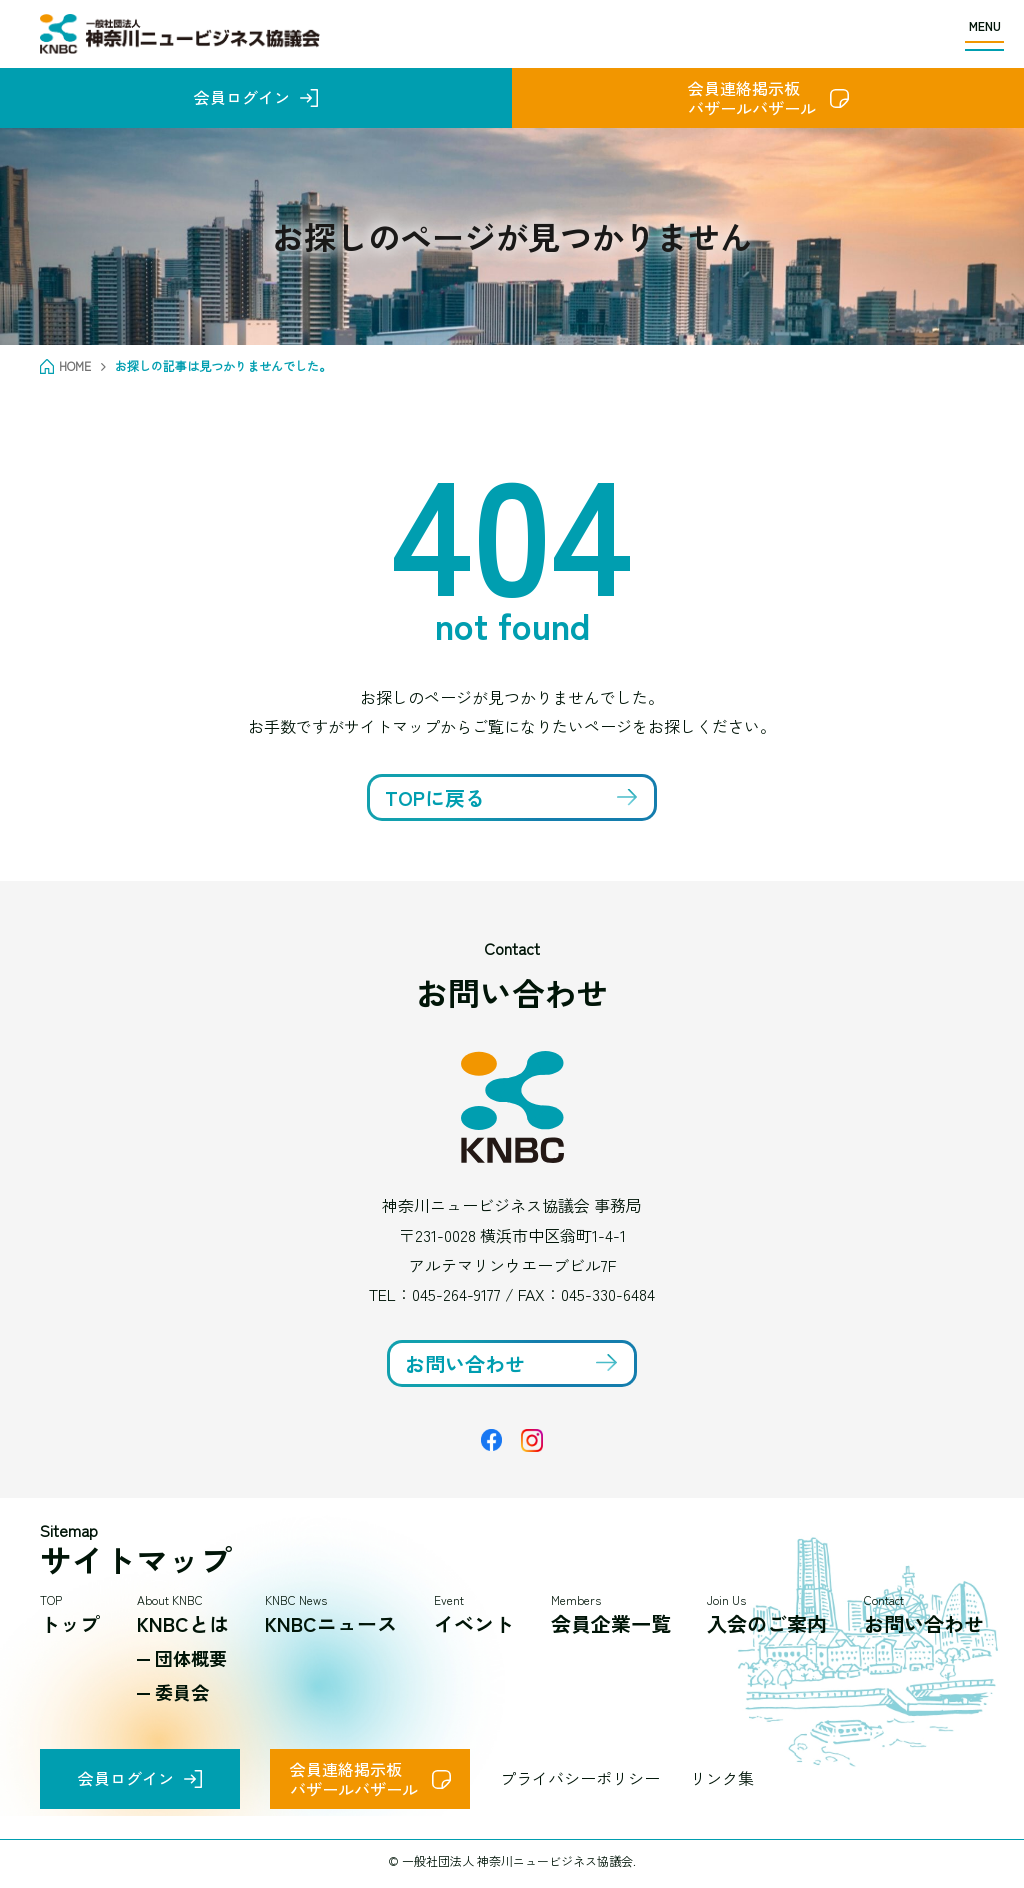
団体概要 (191, 1658)
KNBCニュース (331, 1623)
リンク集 (722, 1778)
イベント (474, 1623)
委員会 (182, 1692)
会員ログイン (242, 97)
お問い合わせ (924, 1623)
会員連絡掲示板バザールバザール (752, 98)
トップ (70, 1623)
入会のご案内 (767, 1623)
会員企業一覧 (611, 1623)
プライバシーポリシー (580, 1778)
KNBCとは (183, 1623)
